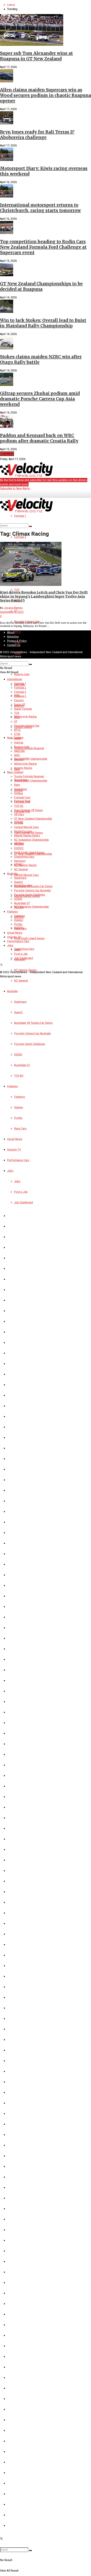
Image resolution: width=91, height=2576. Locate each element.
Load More (6, 453)
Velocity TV (14, 1150)
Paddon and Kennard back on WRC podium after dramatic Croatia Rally (39, 438)
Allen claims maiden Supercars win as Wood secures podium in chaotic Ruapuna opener (45, 95)
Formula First (22, 802)
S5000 (18, 1055)
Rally (17, 785)
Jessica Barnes (13, 608)
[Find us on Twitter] (1, 2539)
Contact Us (13, 645)
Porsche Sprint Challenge (29, 1044)
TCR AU (18, 1076)
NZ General (21, 981)
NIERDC (19, 844)
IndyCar (18, 743)
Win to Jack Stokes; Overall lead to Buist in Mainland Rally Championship (43, 323)
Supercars (20, 1002)
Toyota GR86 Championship (30, 759)
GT (15, 721)
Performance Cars (18, 1160)
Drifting (18, 793)
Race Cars (20, 1128)
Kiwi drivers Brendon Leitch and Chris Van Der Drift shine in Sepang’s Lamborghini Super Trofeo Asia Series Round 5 (44, 596)
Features (12, 1086)
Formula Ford (22, 798)
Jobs (10, 1171)
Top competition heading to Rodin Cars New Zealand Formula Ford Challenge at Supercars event (43, 247)
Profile (18, 1118)
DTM (17, 734)
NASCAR (19, 751)
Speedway (20, 789)
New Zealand (15, 772)
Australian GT (22, 1065)
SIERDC (19, 848)
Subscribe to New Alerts (15, 488)
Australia (12, 991)
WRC (17, 755)
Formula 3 (20, 692)
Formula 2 (20, 688)
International (14, 679)
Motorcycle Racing (25, 717)
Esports (19, 700)
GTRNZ (18, 823)
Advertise (13, 637)
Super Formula (23, 709)
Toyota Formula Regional (29, 776)
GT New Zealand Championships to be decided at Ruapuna (41, 286)
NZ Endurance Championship (31, 907)
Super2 (18, 1012)
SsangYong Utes (24, 949)
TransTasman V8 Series (28, 810)
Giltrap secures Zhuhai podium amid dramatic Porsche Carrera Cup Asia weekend (40, 399)
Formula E (20, 696)
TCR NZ (19, 806)
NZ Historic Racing (25, 865)
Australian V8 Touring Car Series (33, 1023)
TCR (16, 590)
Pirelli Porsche (23, 831)
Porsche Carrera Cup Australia (32, 1033)
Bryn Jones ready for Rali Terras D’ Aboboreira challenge (37, 134)
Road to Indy (22, 674)
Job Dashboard (23, 1202)
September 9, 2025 (12, 612)
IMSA (17, 738)
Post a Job (21, 1192)
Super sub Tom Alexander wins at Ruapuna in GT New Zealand (36, 56)
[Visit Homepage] (26, 476)
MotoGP (19, 760)
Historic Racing (23, 768)
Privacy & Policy (17, 641)
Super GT (19, 705)
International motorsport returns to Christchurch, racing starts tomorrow (40, 207)
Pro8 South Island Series (29, 938)
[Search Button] (30, 2550)
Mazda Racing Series (27, 836)
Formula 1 (20, 683)
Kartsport (19, 861)
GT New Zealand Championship (33, 819)
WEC (17, 717)
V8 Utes (19, 814)
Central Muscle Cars (26, 875)
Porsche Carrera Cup (26, 726)
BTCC (17, 632)
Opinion (18, 1107)
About (10, 632)
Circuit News (14, 1139)
